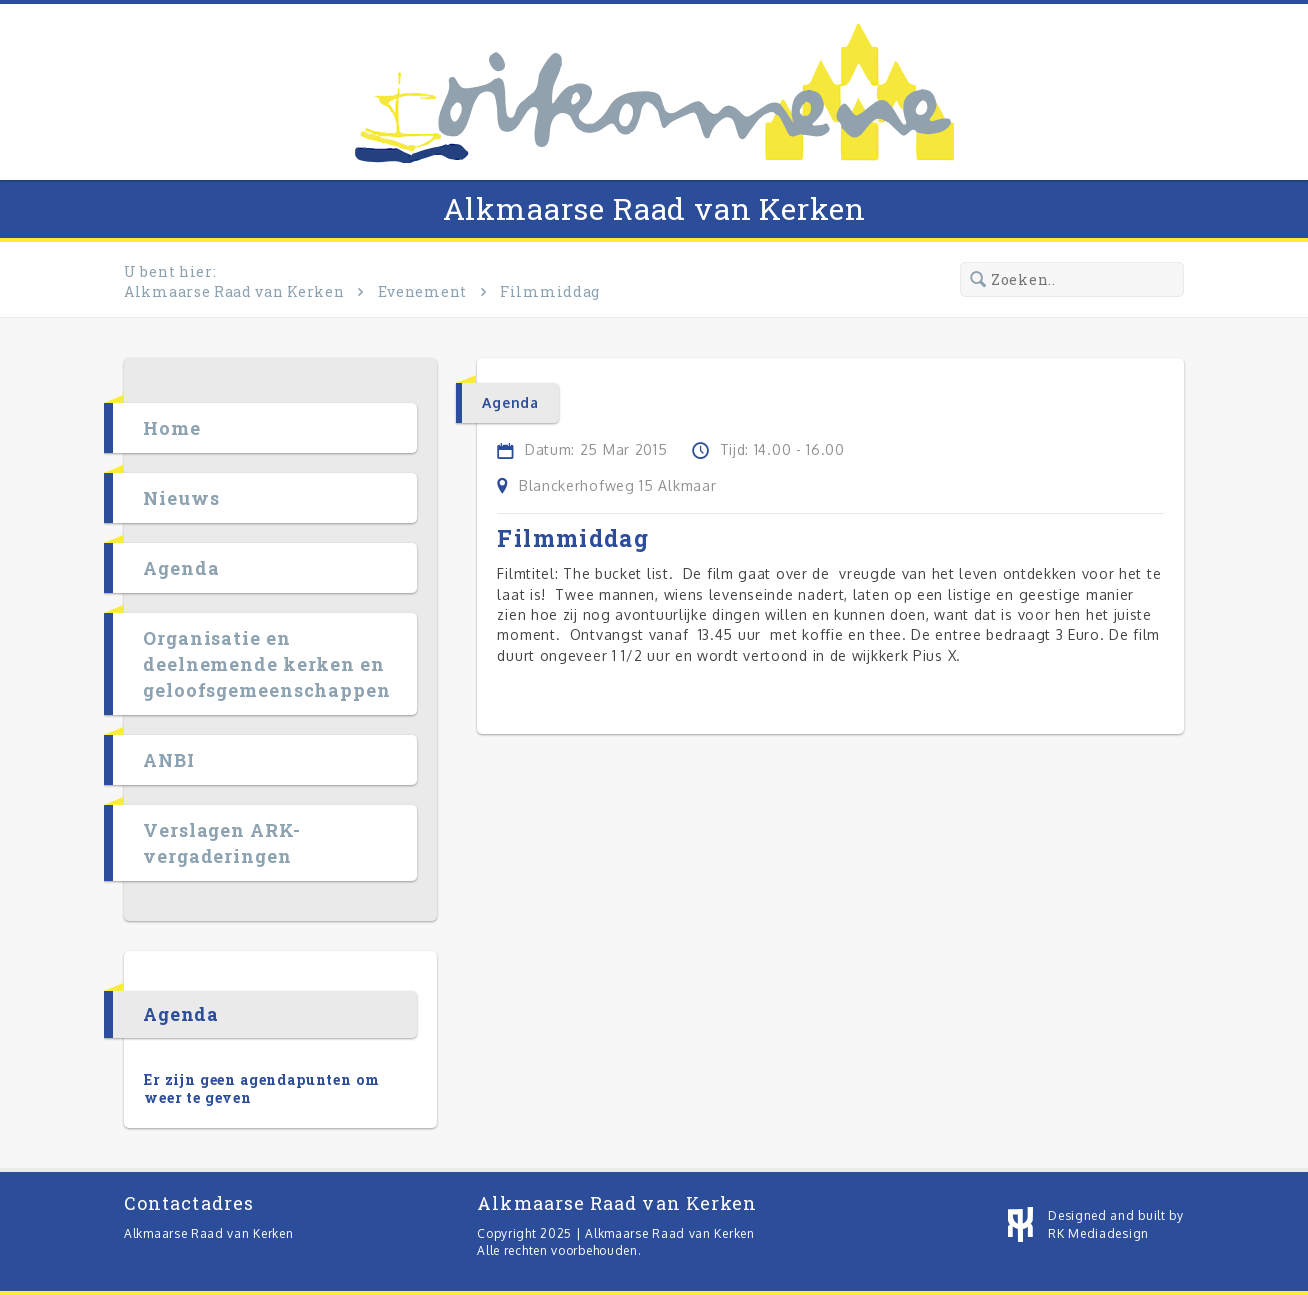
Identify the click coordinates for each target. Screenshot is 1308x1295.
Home (172, 428)
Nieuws (181, 498)
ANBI (169, 760)
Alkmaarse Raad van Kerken (654, 208)
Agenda (181, 568)
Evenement (422, 291)
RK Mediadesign (1098, 1233)
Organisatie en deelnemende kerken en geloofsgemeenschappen (267, 664)
